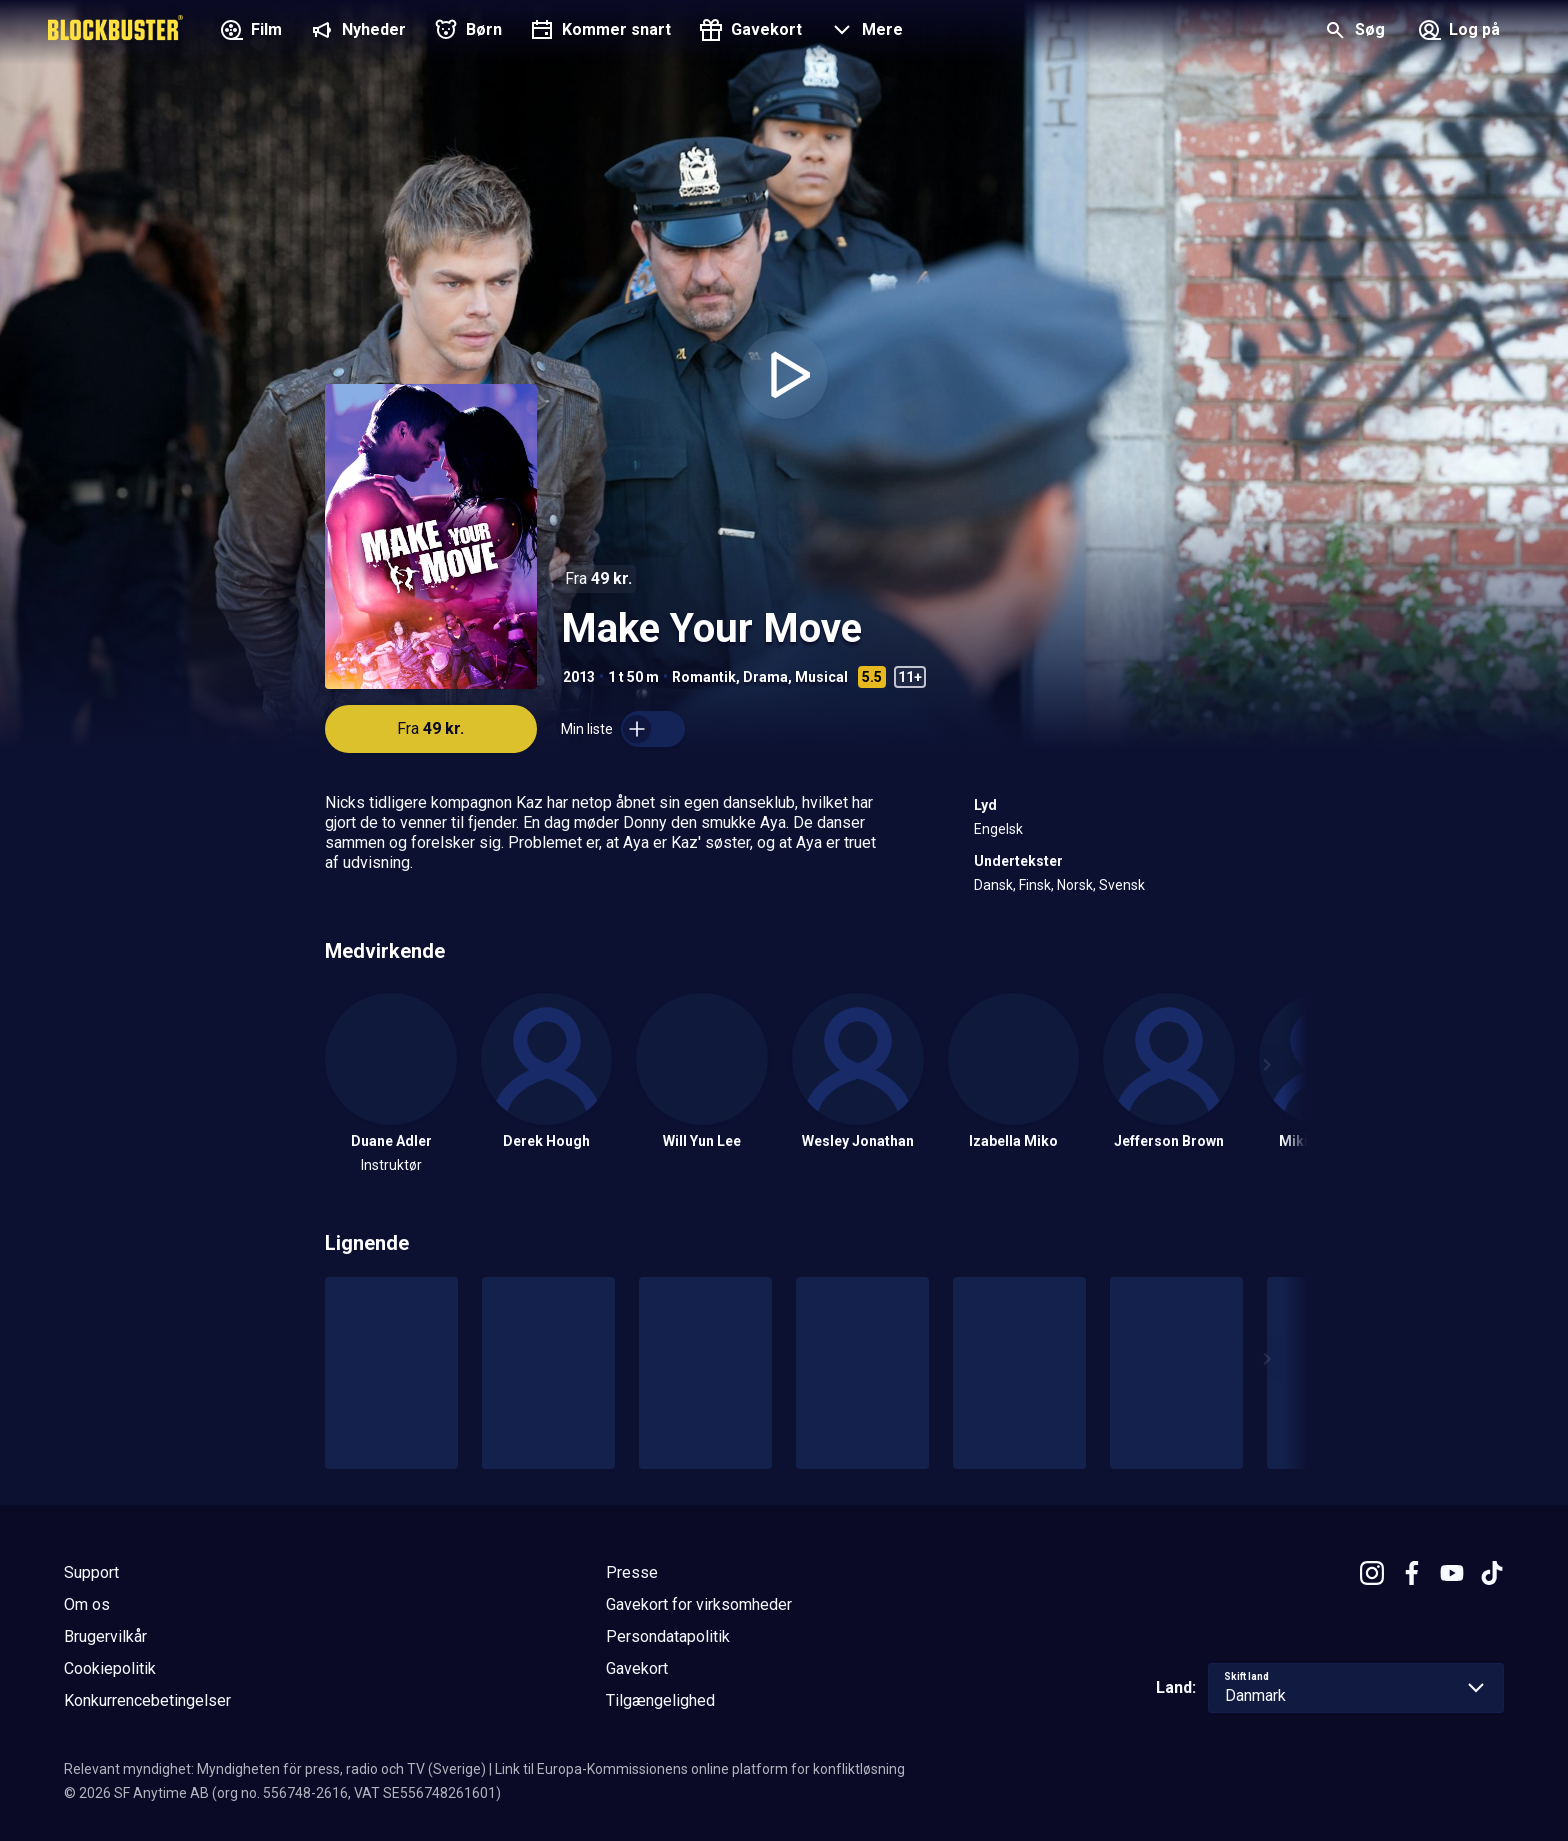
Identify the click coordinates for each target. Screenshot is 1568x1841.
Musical (821, 677)
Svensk (1122, 885)
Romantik (704, 677)
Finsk (1035, 885)
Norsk (1075, 885)
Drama (765, 677)
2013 (579, 677)
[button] (864, 32)
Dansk (993, 885)
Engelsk (998, 829)
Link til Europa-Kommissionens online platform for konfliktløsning (700, 1769)
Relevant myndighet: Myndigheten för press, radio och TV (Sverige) (275, 1769)
